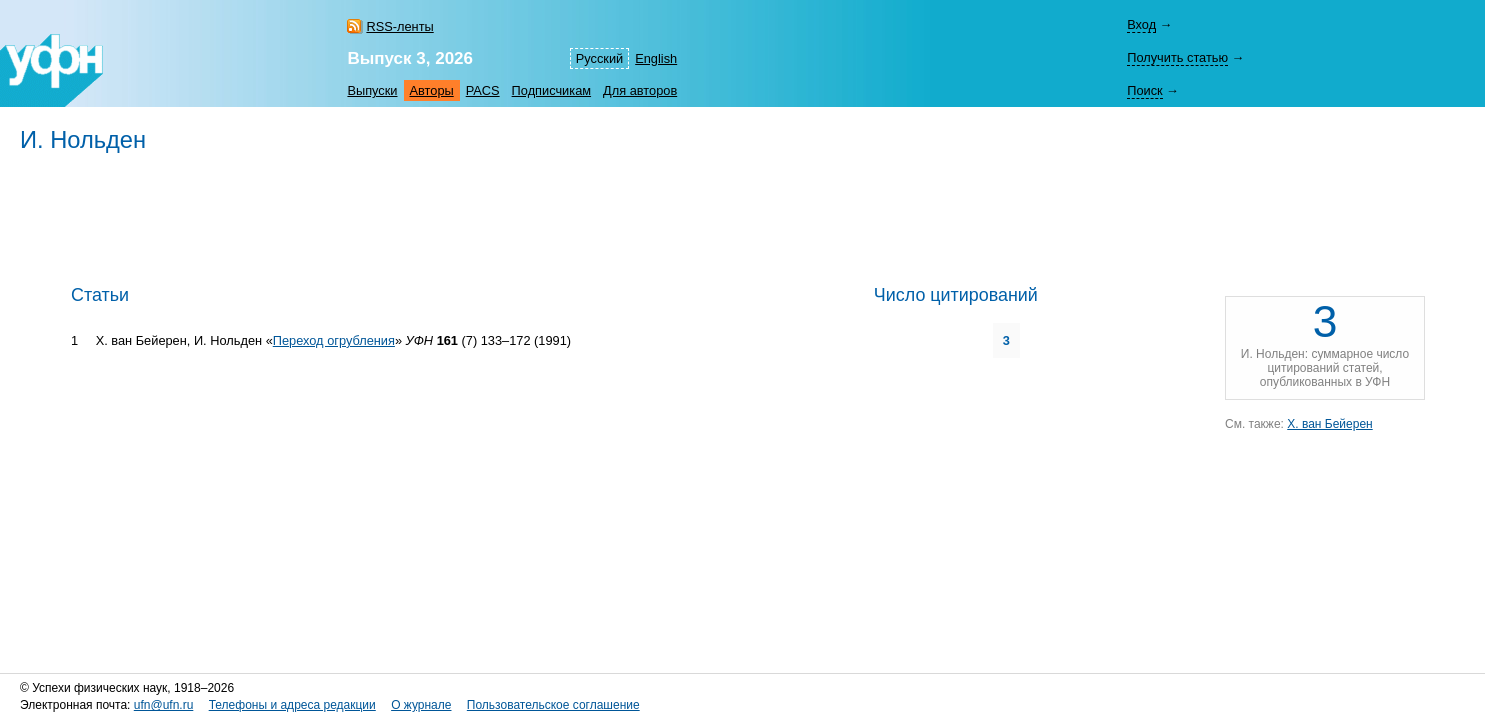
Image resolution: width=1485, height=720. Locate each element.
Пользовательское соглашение (553, 705)
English (656, 58)
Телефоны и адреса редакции (292, 705)
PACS (483, 90)
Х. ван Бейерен (1329, 424)
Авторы (432, 90)
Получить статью (1177, 57)
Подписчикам (551, 90)
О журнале (421, 705)
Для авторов (640, 90)
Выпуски (372, 90)
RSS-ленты (399, 26)
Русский (599, 58)
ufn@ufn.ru (164, 705)
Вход (1141, 24)
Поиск (1144, 90)
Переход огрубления (334, 340)
